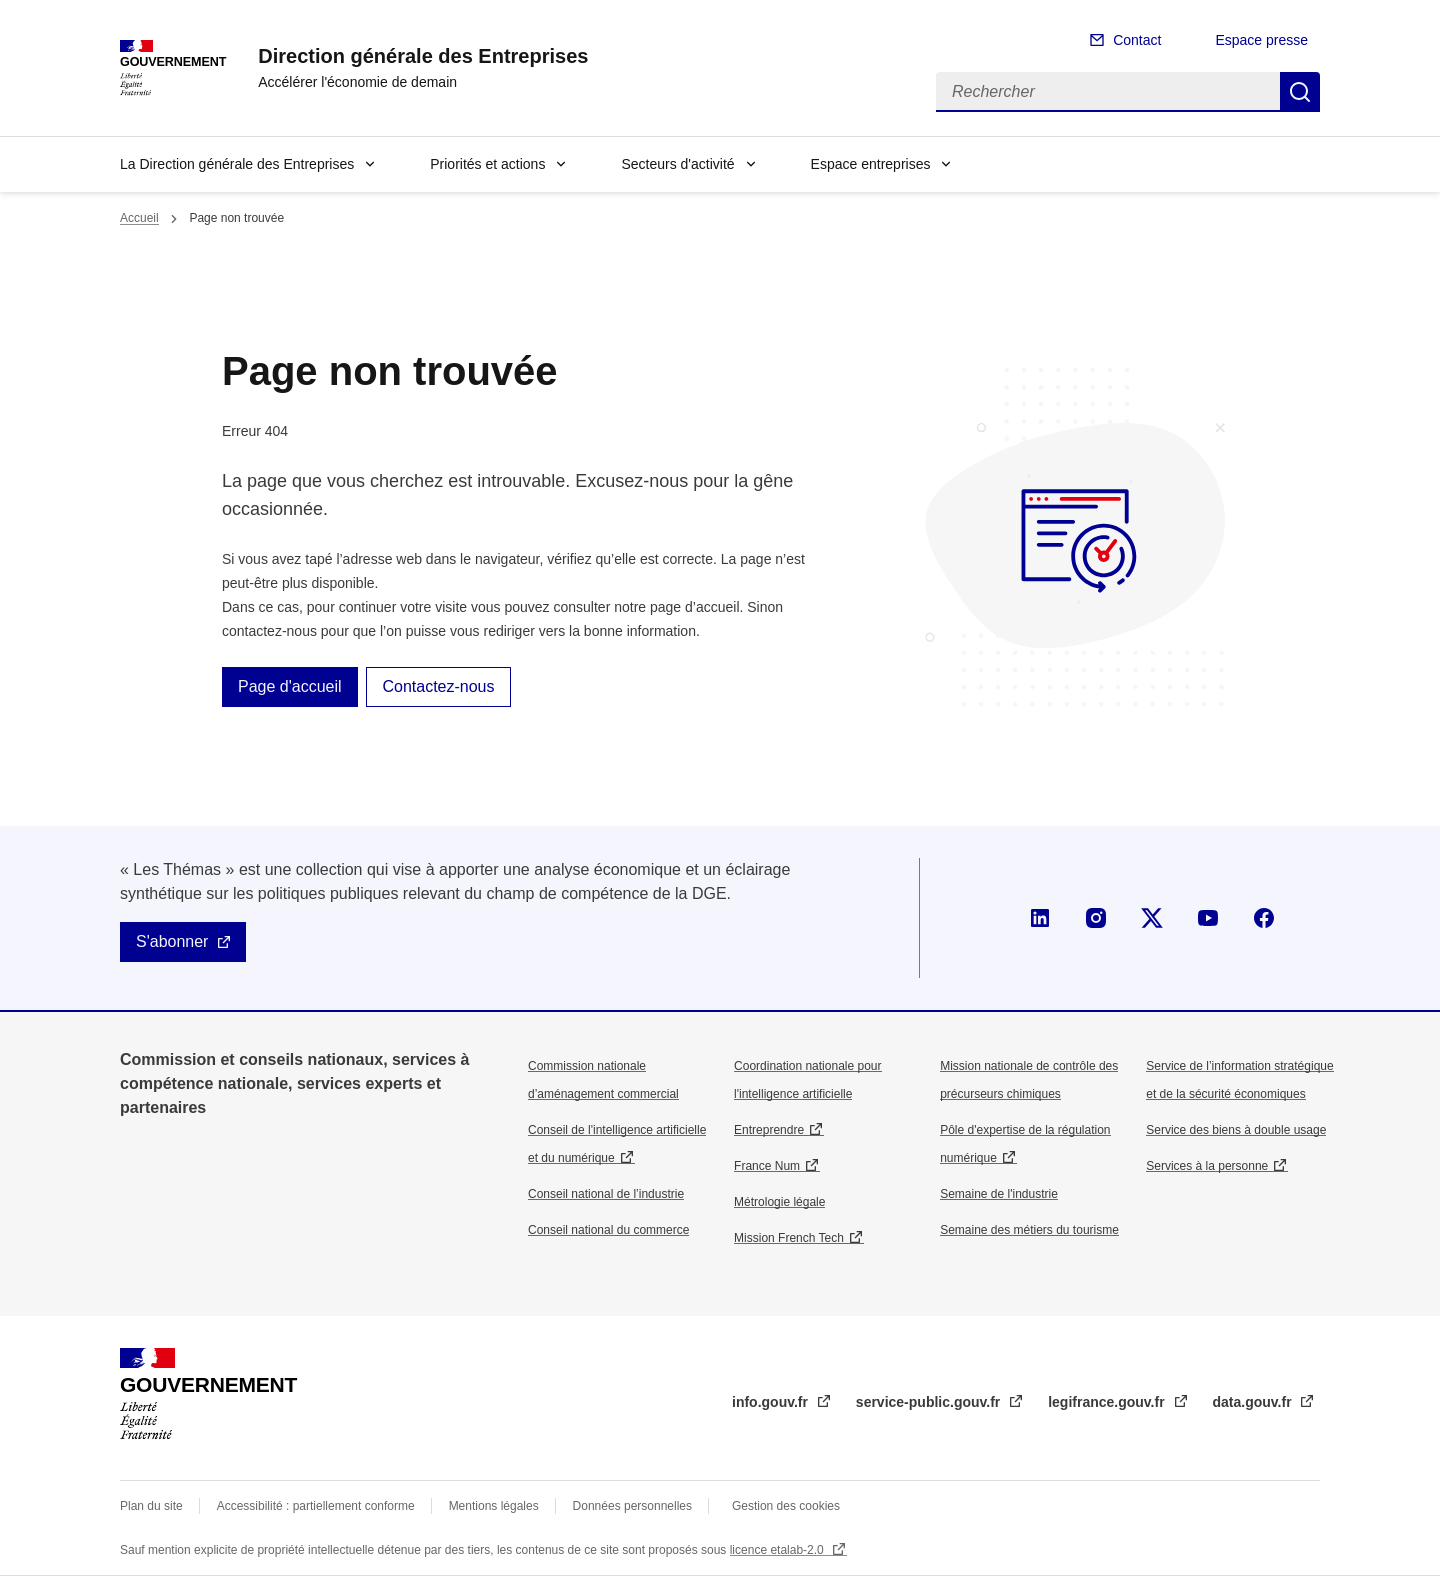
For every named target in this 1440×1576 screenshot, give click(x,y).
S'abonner (172, 941)
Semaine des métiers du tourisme (1029, 1230)
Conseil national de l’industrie (606, 1194)
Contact (1137, 40)
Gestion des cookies (786, 1506)
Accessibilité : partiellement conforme (316, 1506)
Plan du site (151, 1506)
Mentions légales (494, 1506)
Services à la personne (1207, 1166)
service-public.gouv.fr (930, 1402)
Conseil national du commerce (608, 1230)
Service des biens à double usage (1236, 1130)
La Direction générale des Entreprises (237, 164)
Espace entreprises (871, 164)
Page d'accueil (290, 686)
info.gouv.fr (772, 1402)
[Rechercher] (1108, 92)
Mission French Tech (789, 1238)
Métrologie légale (779, 1202)
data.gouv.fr (1254, 1402)
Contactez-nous (438, 686)
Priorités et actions (487, 164)
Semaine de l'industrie (999, 1194)
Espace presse (1261, 40)
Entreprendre (769, 1130)
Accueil (139, 218)
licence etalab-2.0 (778, 1550)
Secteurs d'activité (677, 164)
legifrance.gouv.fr (1108, 1402)
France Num (767, 1166)
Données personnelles (632, 1506)
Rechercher (1300, 92)
